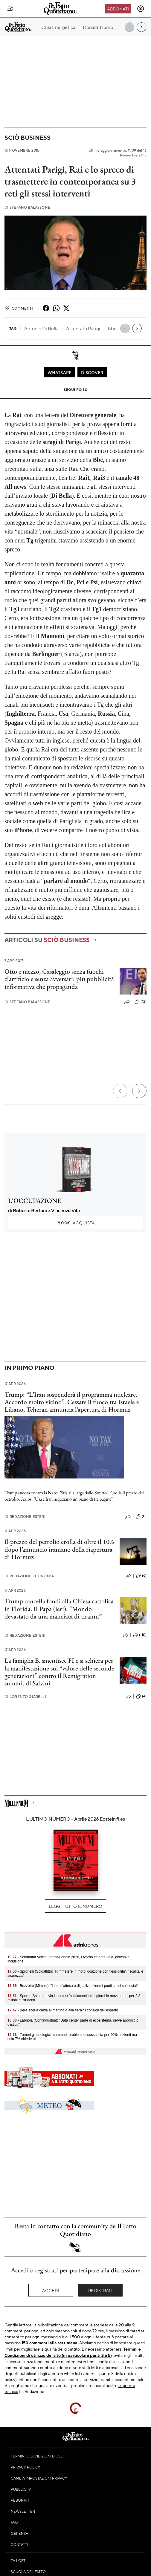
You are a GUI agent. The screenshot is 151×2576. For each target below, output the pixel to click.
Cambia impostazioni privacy (39, 2478)
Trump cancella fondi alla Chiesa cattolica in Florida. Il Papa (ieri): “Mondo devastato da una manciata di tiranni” (59, 1609)
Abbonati (118, 8)
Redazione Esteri (24, 1516)
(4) (141, 1696)
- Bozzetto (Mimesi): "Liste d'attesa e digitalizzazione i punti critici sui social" (72, 1986)
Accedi (50, 2290)
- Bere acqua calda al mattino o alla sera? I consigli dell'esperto (62, 2010)
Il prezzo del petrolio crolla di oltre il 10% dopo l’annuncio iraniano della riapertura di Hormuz (59, 1549)
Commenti (18, 308)
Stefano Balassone (27, 207)
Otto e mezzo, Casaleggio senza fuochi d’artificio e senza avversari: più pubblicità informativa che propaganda (59, 979)
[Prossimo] (139, 1091)
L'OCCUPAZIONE (34, 1200)
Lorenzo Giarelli (25, 1696)
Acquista (75, 1222)
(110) (140, 1635)
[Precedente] (120, 1091)
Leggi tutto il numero (75, 1906)
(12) (141, 1001)
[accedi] (140, 8)
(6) (141, 1575)
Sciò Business (27, 137)
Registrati (100, 2290)
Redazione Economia (29, 1576)
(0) (141, 1516)
